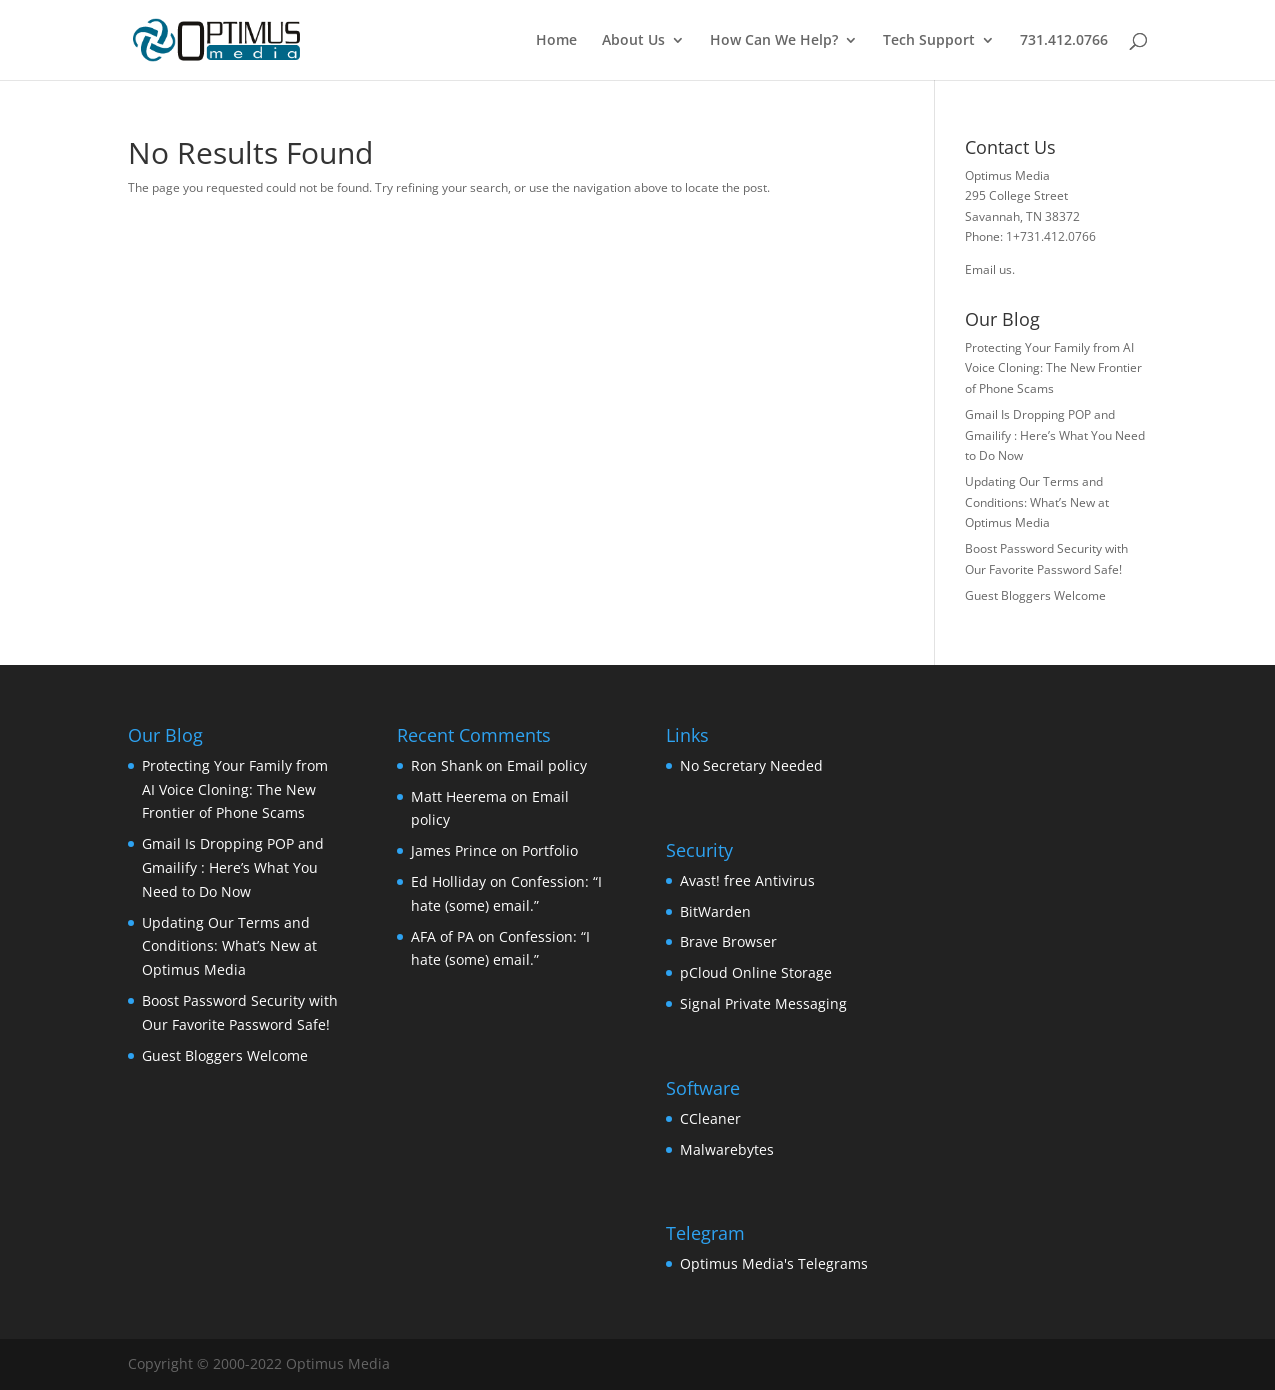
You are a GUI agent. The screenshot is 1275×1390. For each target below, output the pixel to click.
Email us (988, 269)
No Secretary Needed (751, 765)
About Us (633, 41)
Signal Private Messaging (763, 1003)
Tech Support (929, 41)
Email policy (547, 765)
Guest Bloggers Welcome (1035, 595)
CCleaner (710, 1118)
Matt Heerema (459, 796)
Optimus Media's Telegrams (774, 1263)
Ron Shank (446, 765)
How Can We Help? (774, 41)
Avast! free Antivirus (747, 880)
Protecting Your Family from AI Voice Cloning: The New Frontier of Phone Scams (1053, 368)
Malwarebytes (727, 1149)
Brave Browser (728, 941)
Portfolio (550, 850)
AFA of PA (442, 936)
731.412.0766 (1064, 41)
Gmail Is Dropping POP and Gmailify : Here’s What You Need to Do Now (1055, 435)
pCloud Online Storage (756, 972)
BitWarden (715, 911)
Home (556, 41)
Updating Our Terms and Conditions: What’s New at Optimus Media (1037, 502)
